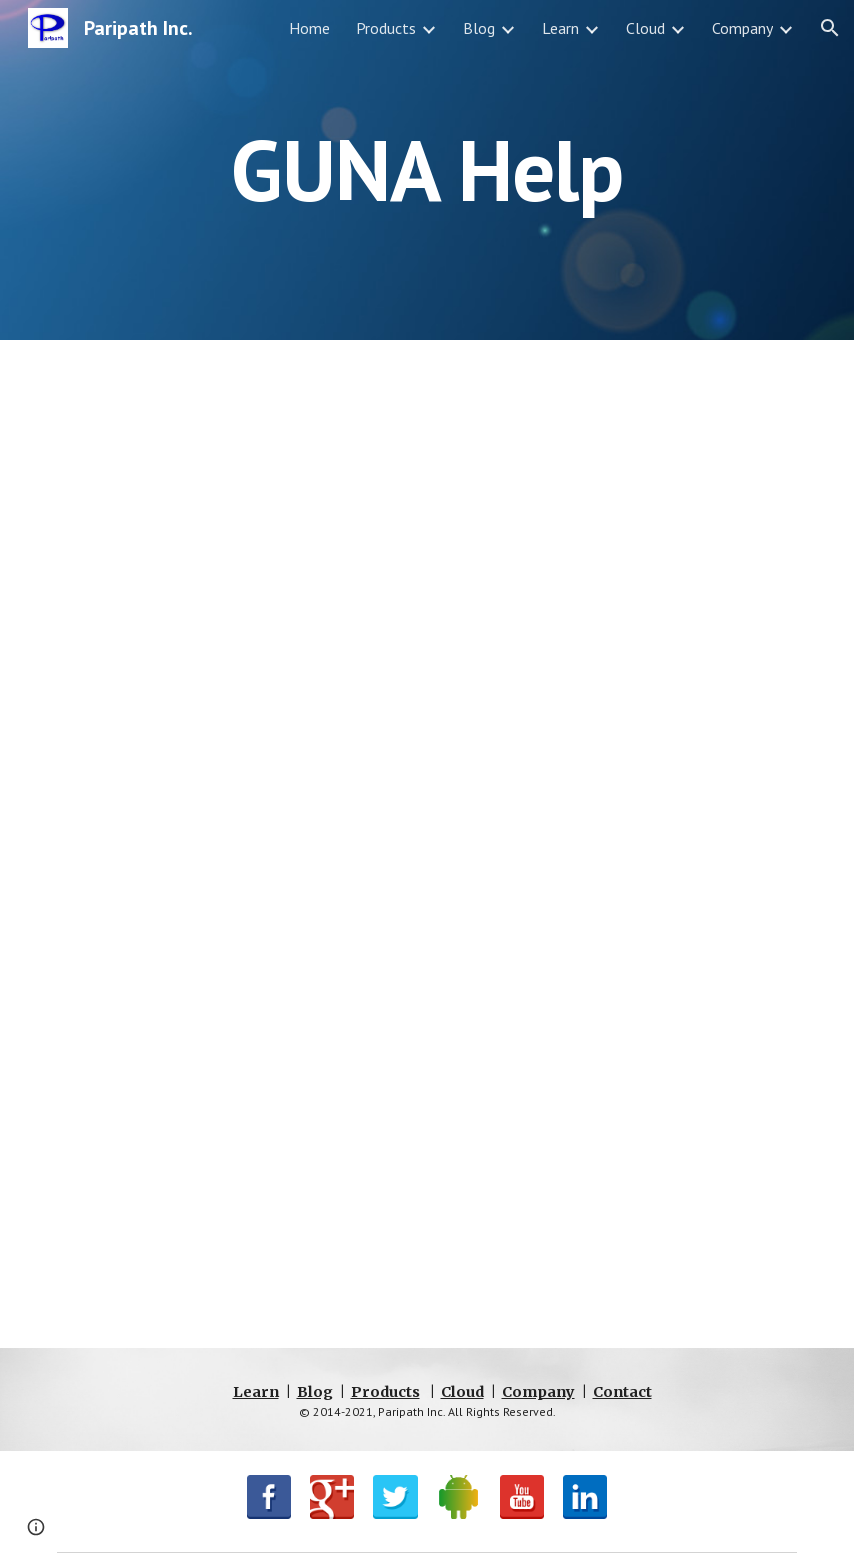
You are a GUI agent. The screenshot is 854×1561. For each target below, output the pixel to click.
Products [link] (386, 28)
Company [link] (742, 28)
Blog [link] (479, 28)
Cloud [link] (645, 28)
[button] (830, 28)
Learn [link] (560, 28)
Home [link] (309, 28)
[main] (427, 169)
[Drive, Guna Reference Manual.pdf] (426, 844)
